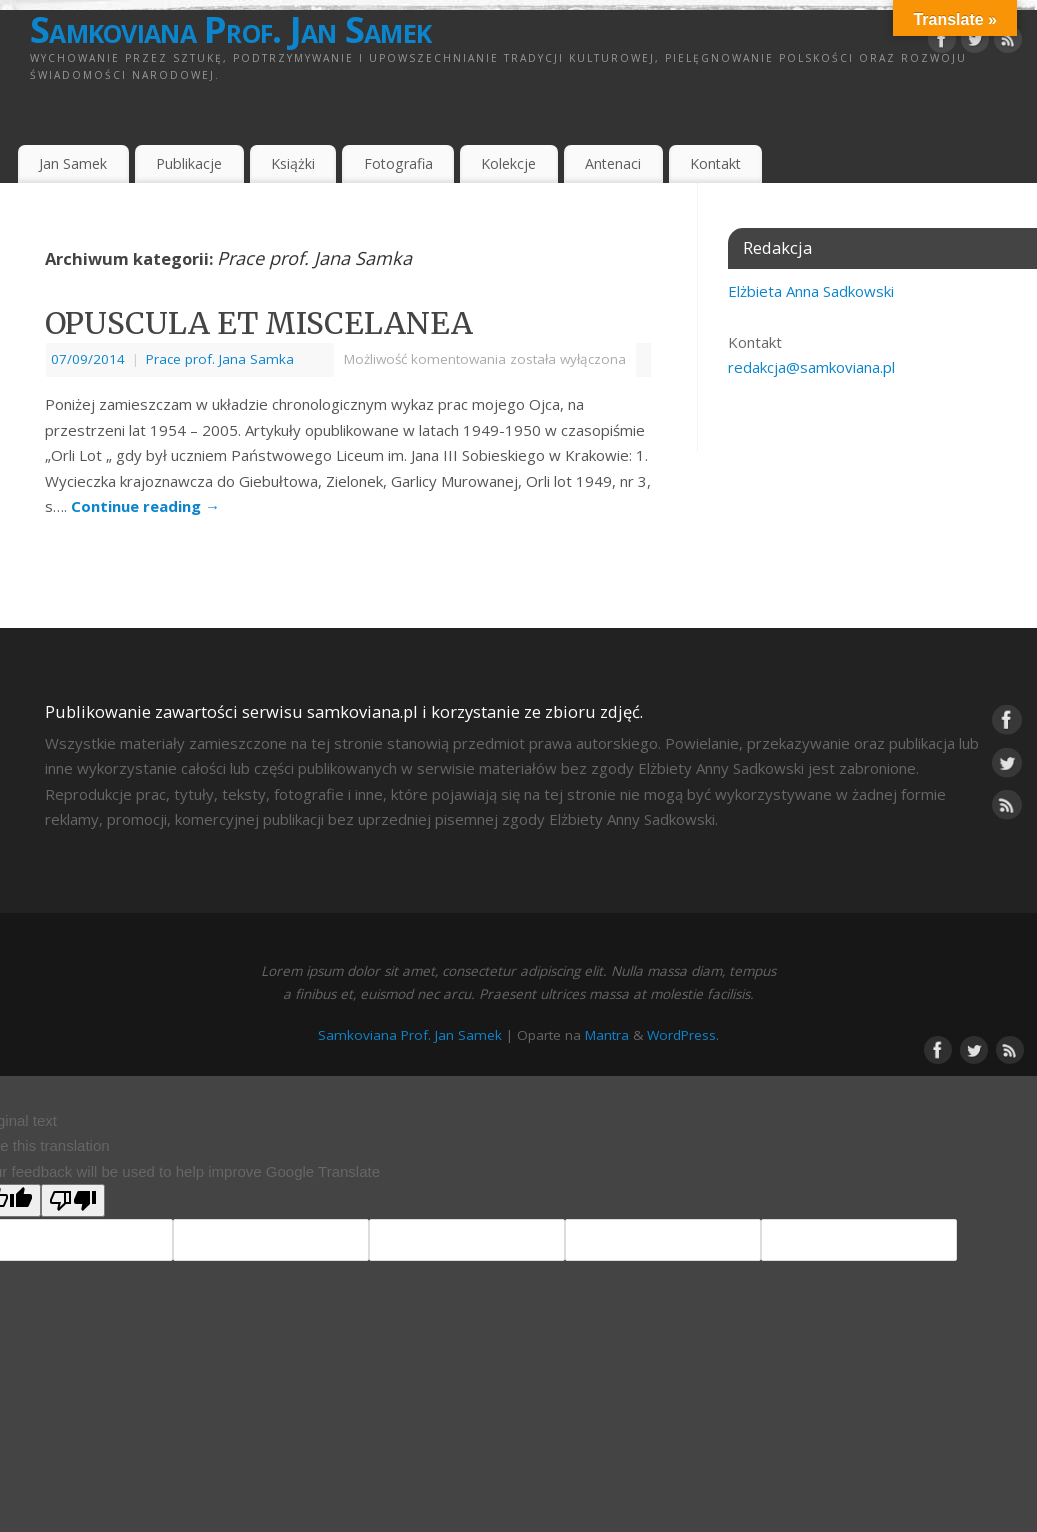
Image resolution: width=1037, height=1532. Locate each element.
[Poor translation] (73, 1200)
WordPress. (683, 1035)
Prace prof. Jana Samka (220, 359)
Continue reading (145, 506)
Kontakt (715, 163)
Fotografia (398, 163)
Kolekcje (508, 163)
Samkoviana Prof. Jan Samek (230, 30)
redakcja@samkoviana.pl (811, 367)
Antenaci (613, 163)
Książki (293, 163)
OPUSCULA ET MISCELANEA (259, 323)
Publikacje (189, 163)
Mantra (607, 1035)
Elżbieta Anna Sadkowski (811, 291)
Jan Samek (73, 163)
